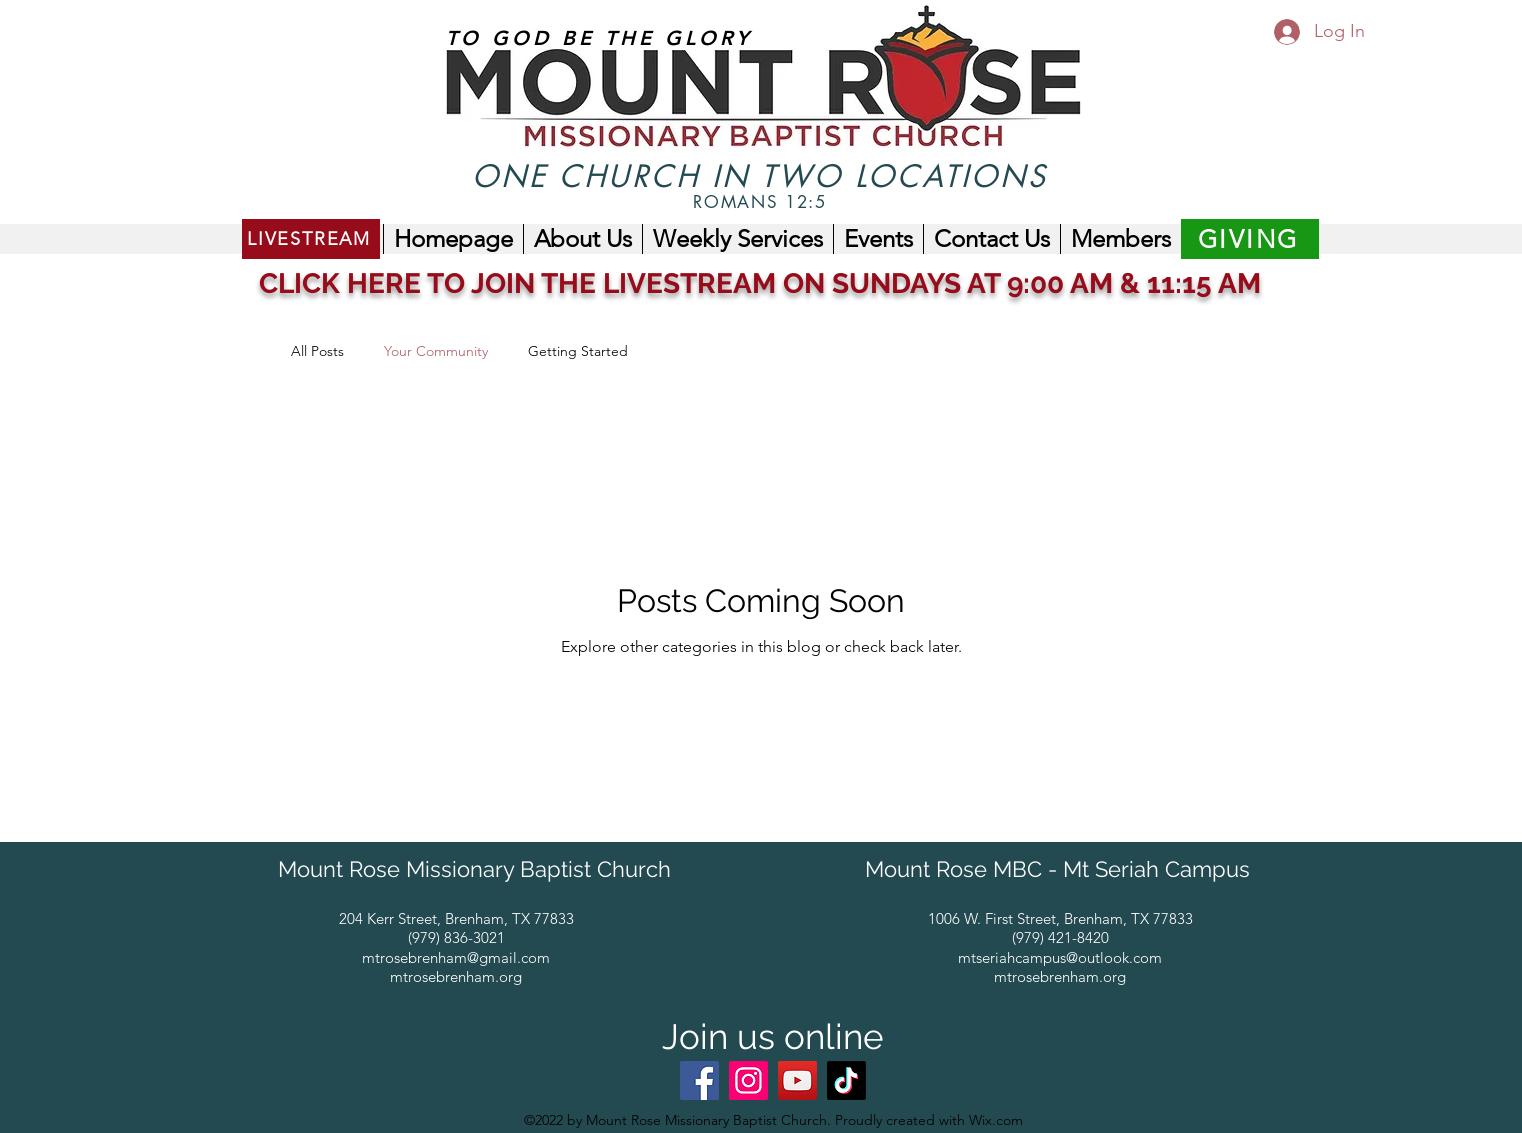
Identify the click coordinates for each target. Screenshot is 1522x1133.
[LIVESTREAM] (311, 239)
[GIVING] (1250, 239)
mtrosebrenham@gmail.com (456, 957)
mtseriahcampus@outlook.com (1060, 957)
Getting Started (578, 351)
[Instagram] (748, 1080)
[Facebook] (699, 1080)
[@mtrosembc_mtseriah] (846, 1080)
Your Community (436, 351)
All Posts (317, 351)
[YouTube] (797, 1080)
